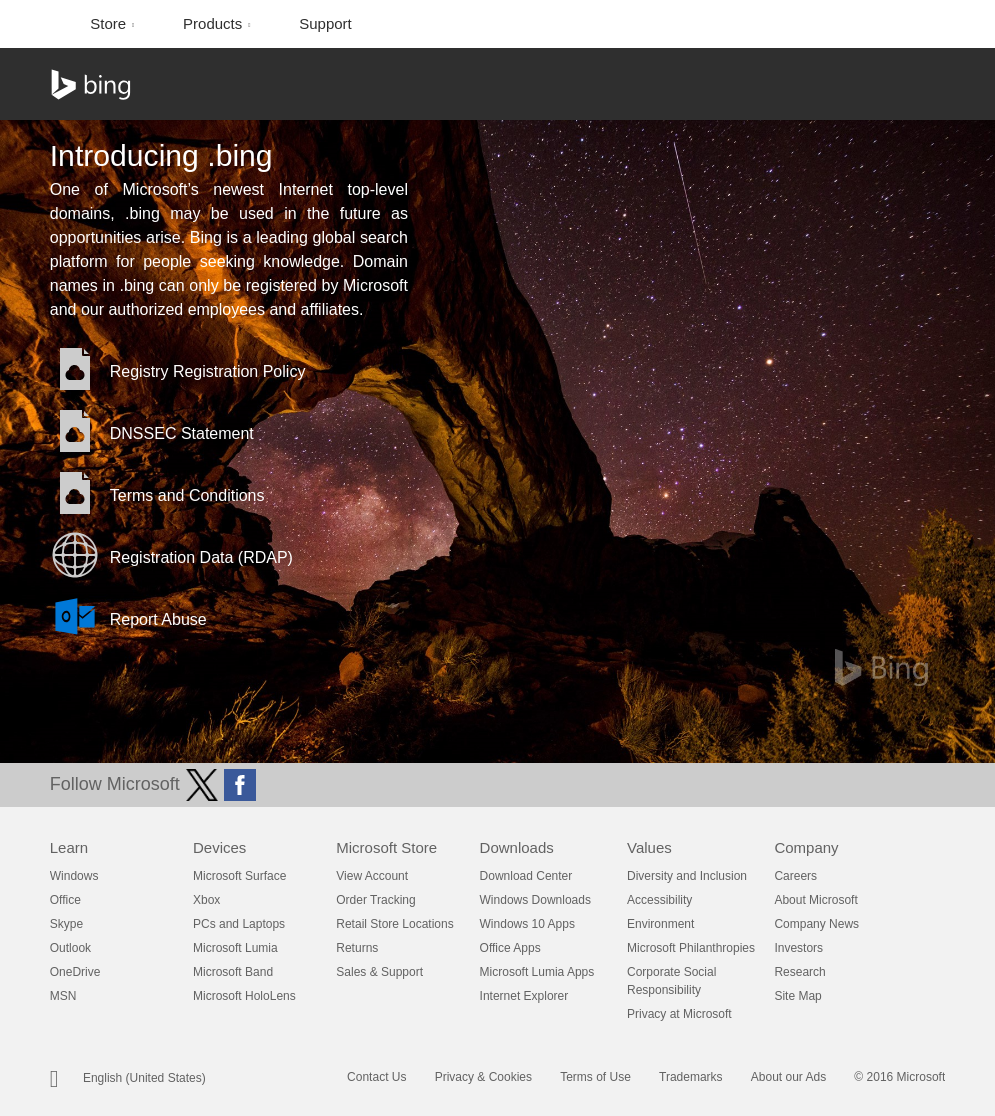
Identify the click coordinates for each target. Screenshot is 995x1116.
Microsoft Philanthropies (691, 948)
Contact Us (376, 1077)
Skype (66, 924)
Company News (816, 924)
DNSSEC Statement (182, 433)
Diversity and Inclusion (687, 876)
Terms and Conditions (187, 495)
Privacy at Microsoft (679, 1014)
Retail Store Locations (394, 924)
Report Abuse (158, 619)
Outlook (70, 948)
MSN (63, 996)
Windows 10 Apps (527, 924)
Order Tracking (375, 900)
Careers (795, 876)
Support (325, 23)
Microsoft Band (233, 972)
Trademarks (691, 1077)
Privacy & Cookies (483, 1077)
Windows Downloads (535, 900)
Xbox (206, 900)
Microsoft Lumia (235, 948)
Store (110, 23)
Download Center (526, 876)
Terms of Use (595, 1077)
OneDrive (75, 972)
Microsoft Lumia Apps (537, 972)
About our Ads (788, 1077)
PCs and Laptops (239, 924)
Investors (798, 948)
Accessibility (659, 900)
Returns (357, 948)
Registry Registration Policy (208, 371)
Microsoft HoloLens (244, 996)
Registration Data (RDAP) (201, 557)
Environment (660, 924)
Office (65, 900)
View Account (372, 876)
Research (799, 972)
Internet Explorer (524, 996)
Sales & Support (379, 972)
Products (214, 23)
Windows (74, 876)
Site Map (797, 996)
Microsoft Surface (239, 876)
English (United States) (144, 1078)
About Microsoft (815, 900)
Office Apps (510, 948)
